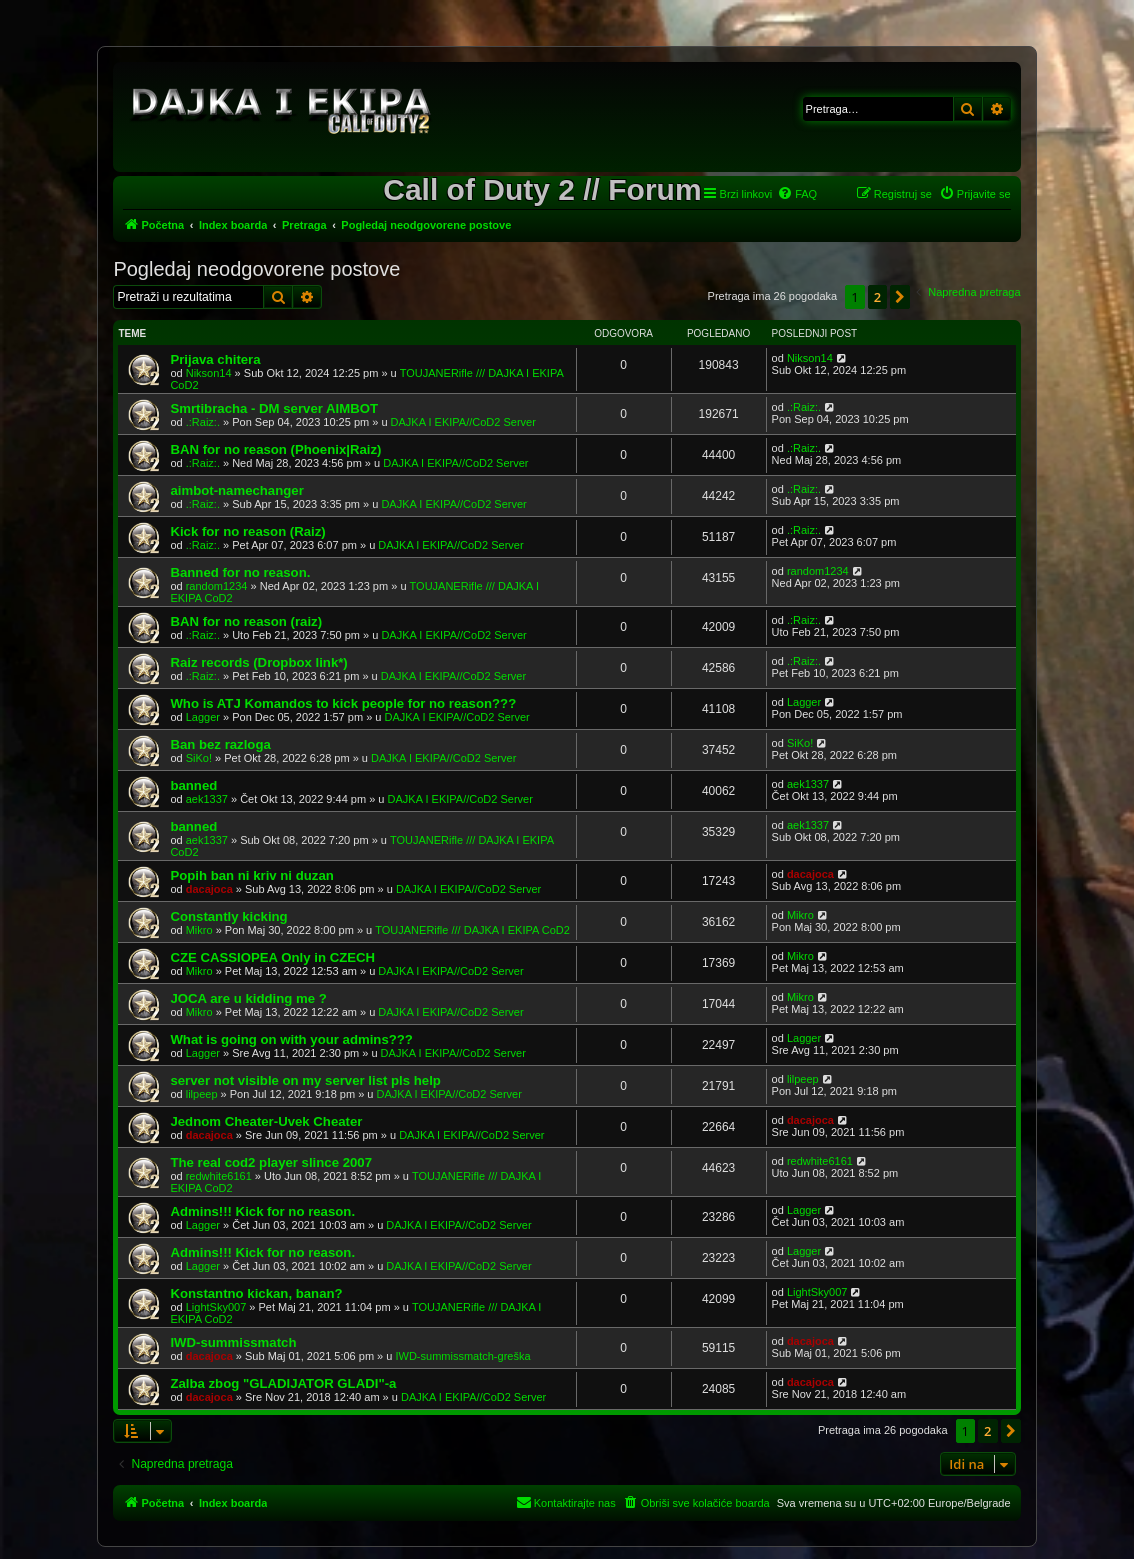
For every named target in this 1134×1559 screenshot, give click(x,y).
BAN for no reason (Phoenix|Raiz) (275, 449)
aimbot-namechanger (236, 490)
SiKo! (199, 758)
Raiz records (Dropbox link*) (258, 662)
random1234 (217, 586)
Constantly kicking (228, 916)
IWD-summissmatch (233, 1342)
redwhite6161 (219, 1176)
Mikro (199, 930)
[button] (900, 297)
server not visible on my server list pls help (305, 1080)
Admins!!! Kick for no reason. (262, 1211)
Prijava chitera (215, 359)
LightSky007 (216, 1307)
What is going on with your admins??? (291, 1039)
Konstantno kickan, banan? (256, 1293)
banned (193, 785)
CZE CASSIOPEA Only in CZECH (272, 957)
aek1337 (207, 799)
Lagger (203, 717)
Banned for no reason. (240, 572)
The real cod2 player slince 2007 (271, 1162)
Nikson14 (209, 373)
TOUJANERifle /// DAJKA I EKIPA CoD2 (472, 930)
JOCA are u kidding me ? (248, 998)
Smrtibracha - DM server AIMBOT (274, 408)
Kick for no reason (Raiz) (247, 531)
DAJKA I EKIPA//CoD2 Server (463, 422)
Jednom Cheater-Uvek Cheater (266, 1121)
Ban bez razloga (220, 744)
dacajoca (209, 889)
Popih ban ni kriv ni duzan (251, 875)
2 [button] (877, 297)
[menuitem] (797, 194)
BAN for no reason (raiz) (246, 621)
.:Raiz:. (203, 422)
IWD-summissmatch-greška (462, 1356)
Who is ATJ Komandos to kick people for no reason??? (343, 703)
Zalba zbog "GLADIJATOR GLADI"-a (283, 1383)
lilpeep (202, 1094)
